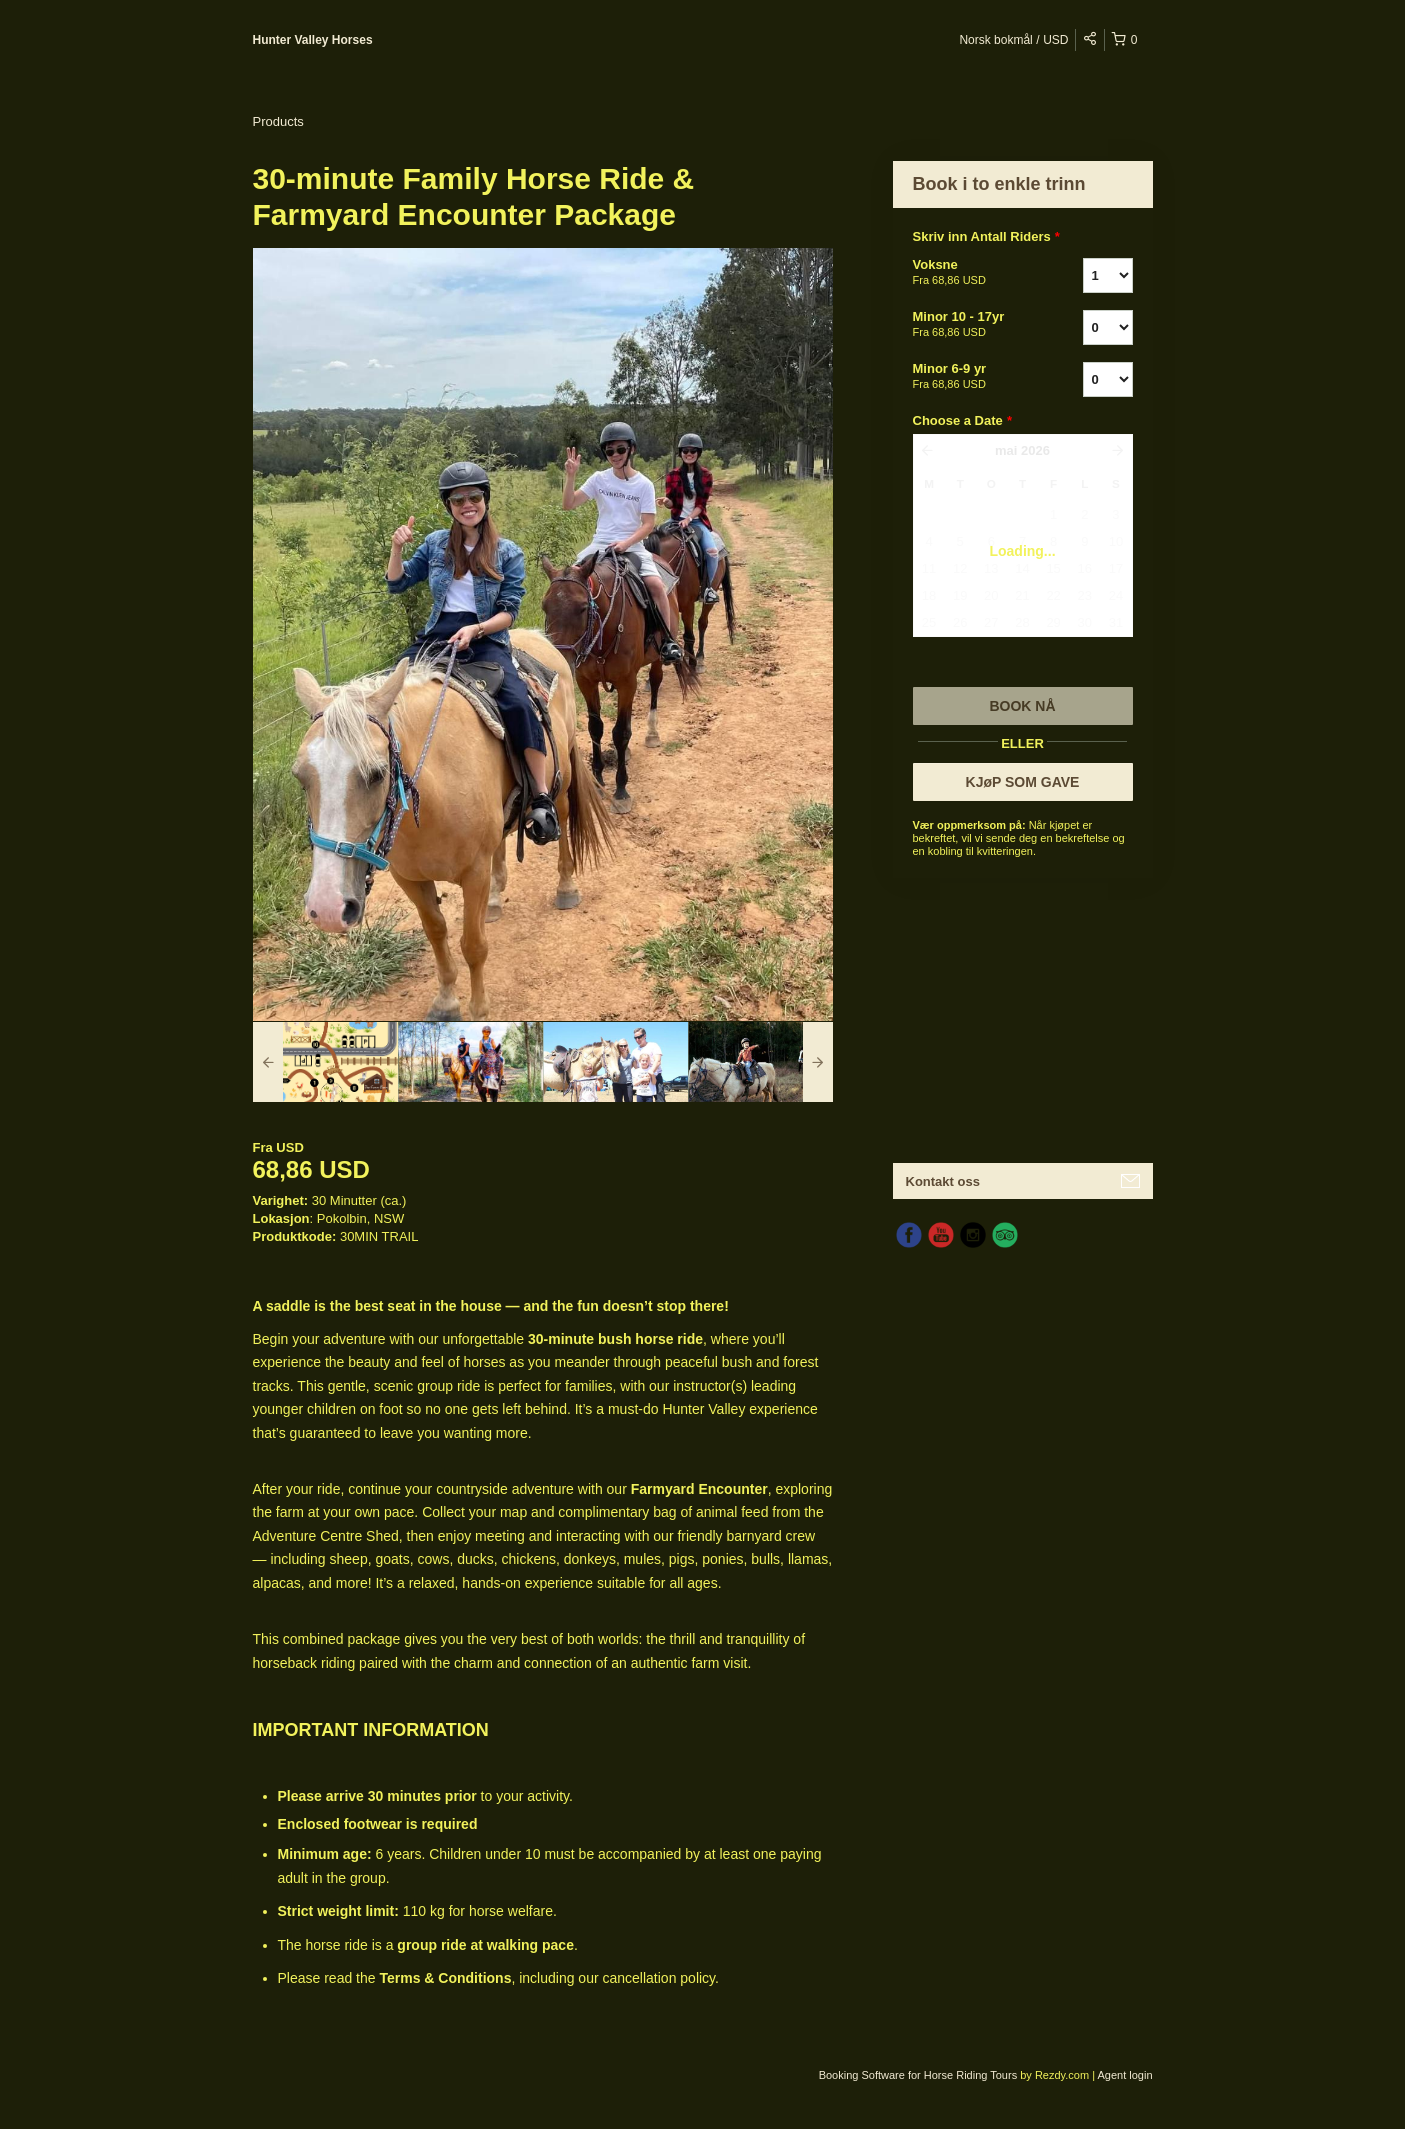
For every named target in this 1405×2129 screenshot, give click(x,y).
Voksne (973, 273)
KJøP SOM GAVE (1023, 782)
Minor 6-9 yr (973, 377)
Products (278, 121)
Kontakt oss (943, 1181)
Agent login (1124, 2075)
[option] (325, 1062)
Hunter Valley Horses (313, 40)
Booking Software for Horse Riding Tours (920, 2075)
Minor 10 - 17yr (973, 325)
